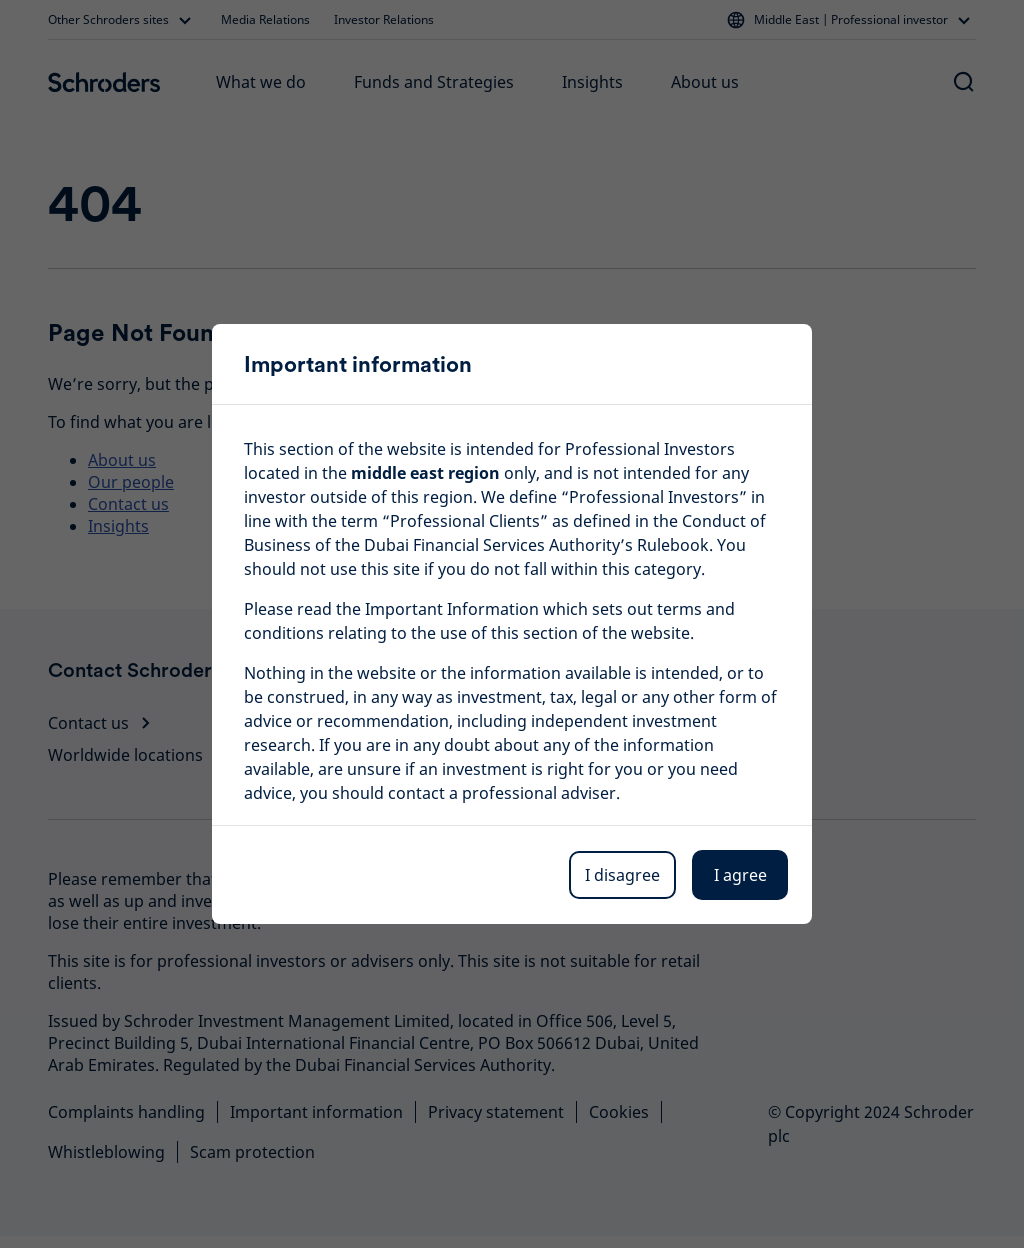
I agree (740, 875)
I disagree (622, 875)
